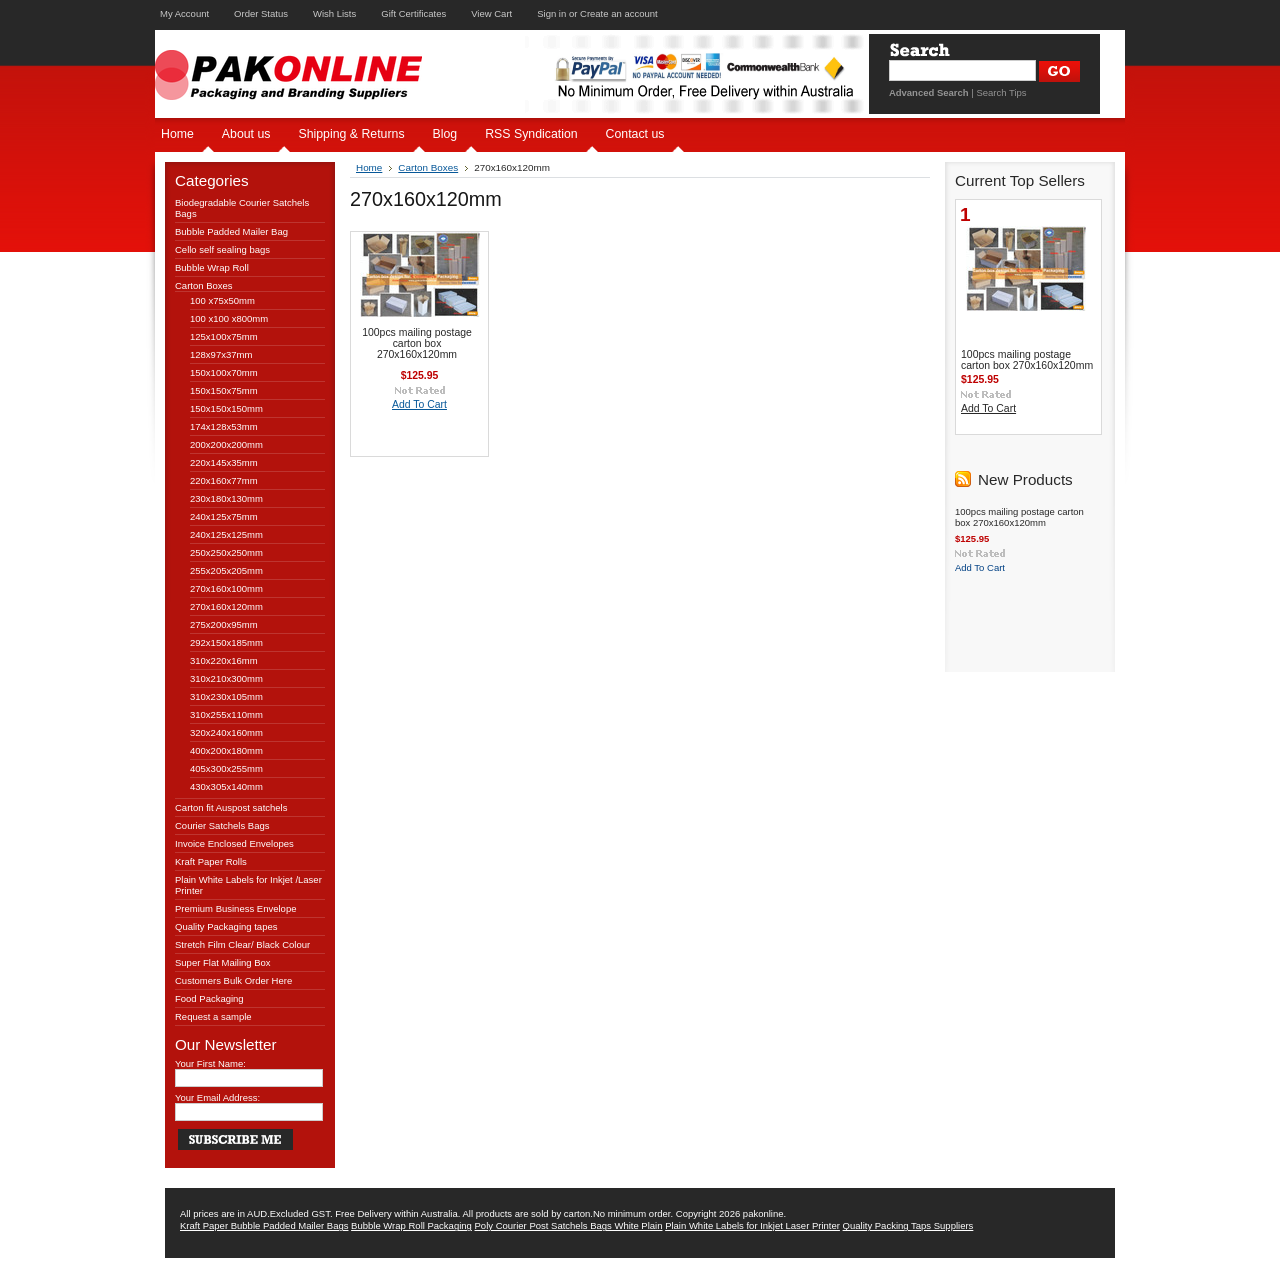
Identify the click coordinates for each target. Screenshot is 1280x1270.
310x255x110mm (226, 714)
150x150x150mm (226, 408)
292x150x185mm (226, 642)
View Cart (491, 13)
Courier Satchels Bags (222, 825)
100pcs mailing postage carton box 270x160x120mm (417, 343)
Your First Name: (210, 1063)
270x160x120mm (226, 606)
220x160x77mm (224, 480)
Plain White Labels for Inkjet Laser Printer (752, 1225)
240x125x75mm (224, 516)
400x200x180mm (226, 750)
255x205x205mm (226, 570)
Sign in (551, 13)
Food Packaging (209, 998)
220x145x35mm (224, 462)
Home (369, 167)
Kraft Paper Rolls (211, 861)
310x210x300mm (226, 678)
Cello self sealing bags (222, 249)
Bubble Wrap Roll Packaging (411, 1225)
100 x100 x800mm (229, 318)
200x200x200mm (226, 444)
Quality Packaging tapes (226, 926)
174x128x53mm (224, 426)
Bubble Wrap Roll (212, 267)
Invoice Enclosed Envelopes (234, 843)
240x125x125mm (226, 534)
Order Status (261, 13)
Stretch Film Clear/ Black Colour (242, 944)
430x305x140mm (226, 786)
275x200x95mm (224, 624)
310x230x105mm (226, 696)
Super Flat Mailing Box (223, 962)
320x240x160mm (226, 732)
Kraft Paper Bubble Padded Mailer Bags (264, 1225)
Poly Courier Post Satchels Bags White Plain (569, 1225)
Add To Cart (419, 404)
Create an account (619, 13)
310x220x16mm (224, 660)
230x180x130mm (226, 498)
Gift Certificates (413, 13)
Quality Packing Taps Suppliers (908, 1225)
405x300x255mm (226, 768)
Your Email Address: (217, 1097)
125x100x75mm (224, 336)
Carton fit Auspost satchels (231, 807)
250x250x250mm (226, 552)
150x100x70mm (224, 372)
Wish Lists (334, 13)
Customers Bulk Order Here (233, 980)
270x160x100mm (226, 588)
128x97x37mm (221, 354)
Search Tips (1001, 92)
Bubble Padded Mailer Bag (231, 231)
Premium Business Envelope (235, 908)
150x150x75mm (224, 390)
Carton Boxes (204, 285)
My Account (184, 13)
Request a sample (213, 1016)
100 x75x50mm (222, 300)
